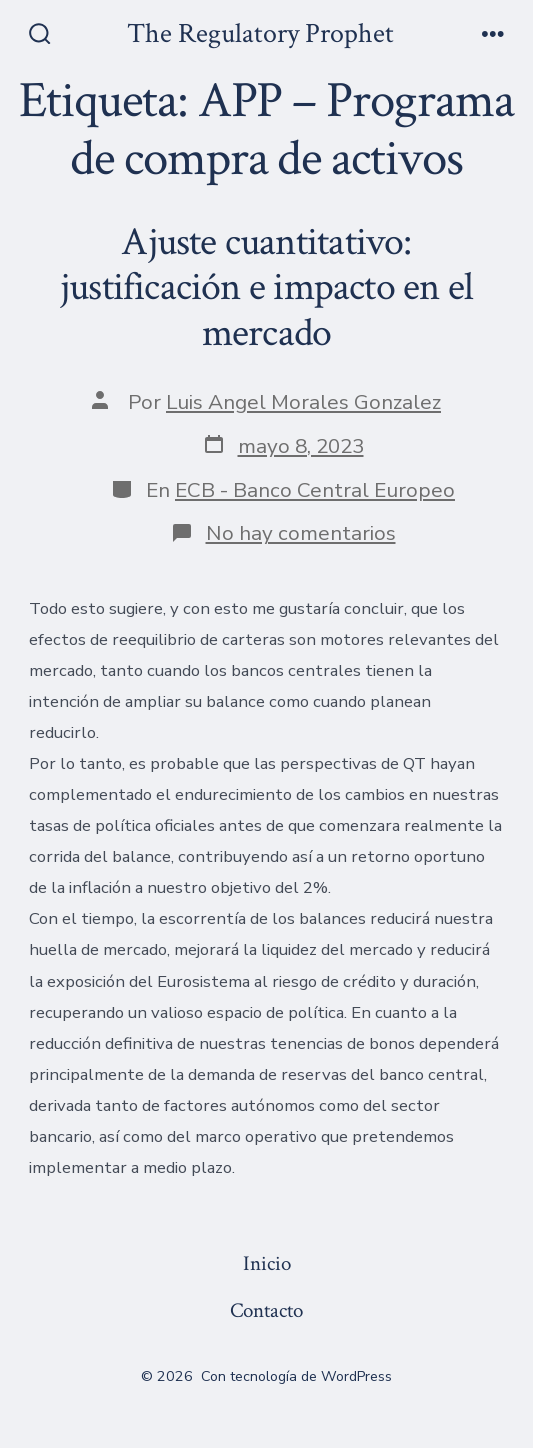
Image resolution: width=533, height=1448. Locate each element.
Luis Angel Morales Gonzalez (303, 402)
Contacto (266, 1310)
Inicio (267, 1263)
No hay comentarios (301, 533)
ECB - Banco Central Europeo (315, 490)
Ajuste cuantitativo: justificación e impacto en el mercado (266, 287)
